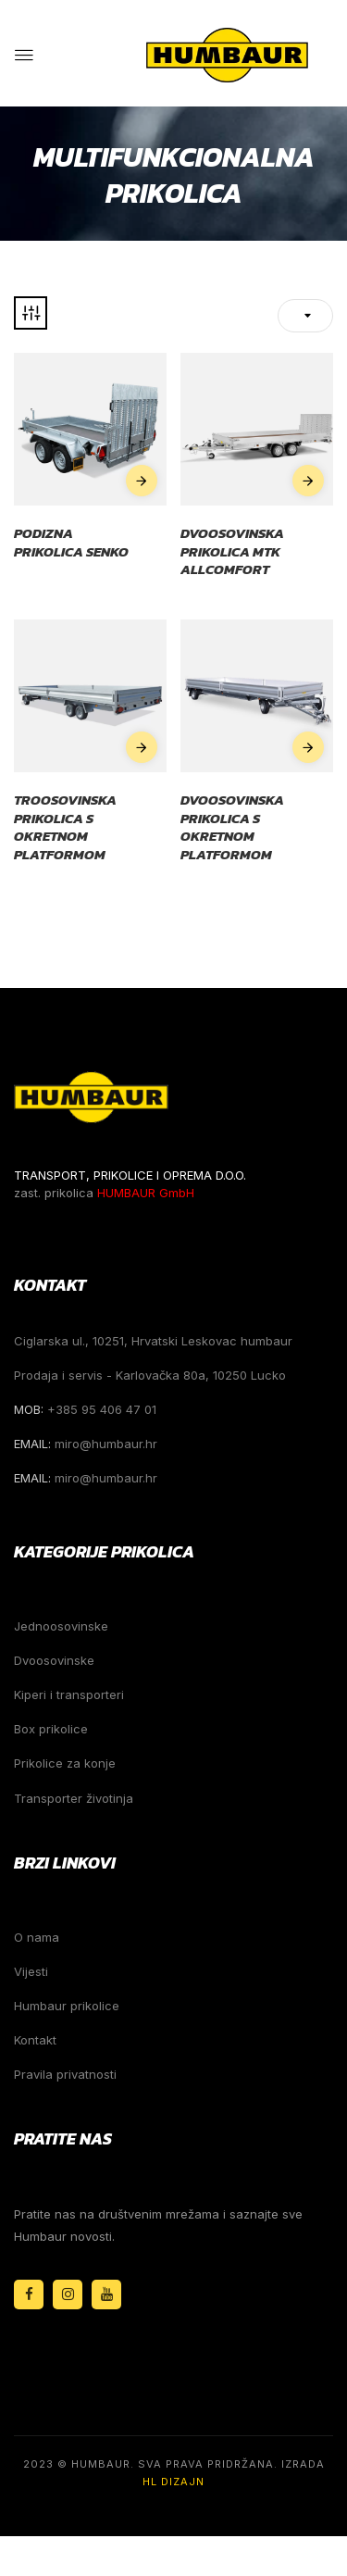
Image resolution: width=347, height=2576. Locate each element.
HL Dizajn (173, 2481)
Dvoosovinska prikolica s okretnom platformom (232, 827)
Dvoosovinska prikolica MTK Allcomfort (232, 551)
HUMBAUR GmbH (145, 1192)
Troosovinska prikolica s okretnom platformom (65, 827)
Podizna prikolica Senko (71, 542)
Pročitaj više (141, 480)
